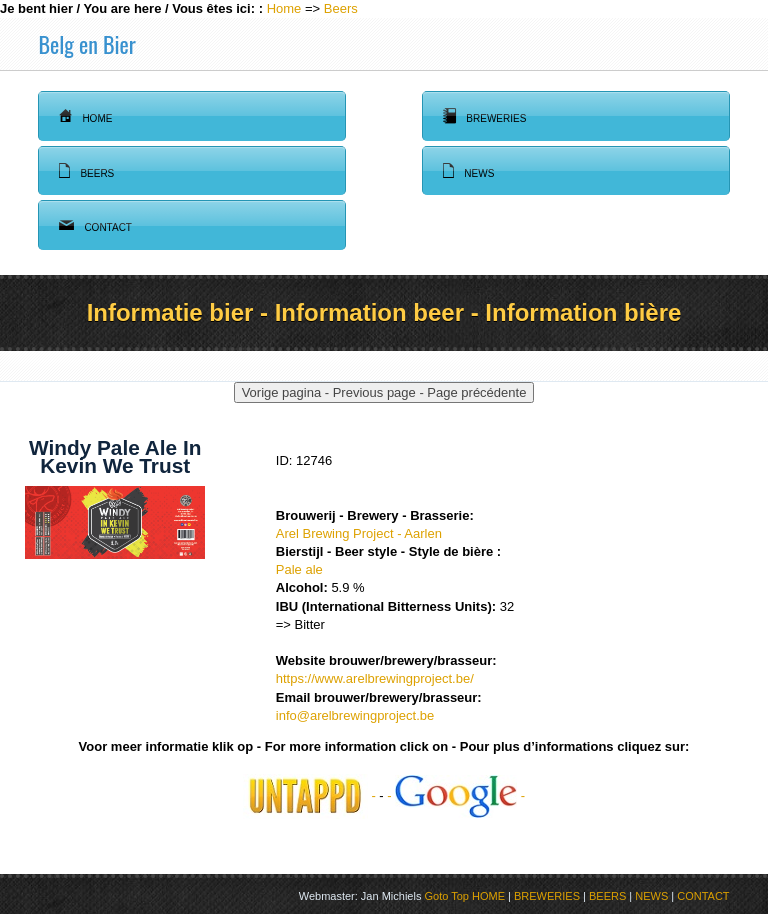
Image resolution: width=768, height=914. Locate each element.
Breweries (484, 116)
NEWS (651, 896)
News (468, 171)
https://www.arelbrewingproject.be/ (375, 678)
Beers (341, 8)
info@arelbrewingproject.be (355, 715)
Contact (95, 225)
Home (284, 8)
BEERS (607, 896)
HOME (488, 896)
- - (456, 795)
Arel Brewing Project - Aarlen (359, 533)
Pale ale (299, 569)
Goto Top (446, 896)
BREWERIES (547, 896)
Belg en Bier (86, 44)
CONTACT (703, 896)
